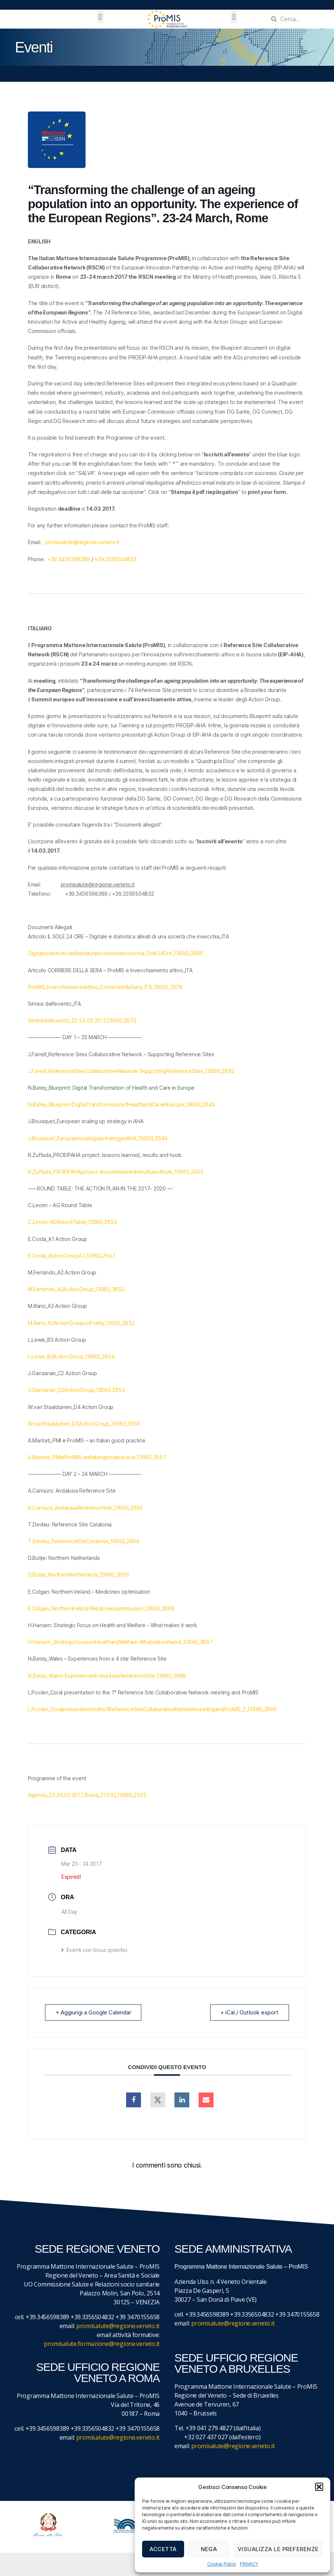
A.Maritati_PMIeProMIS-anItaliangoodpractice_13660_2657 (97, 1457)
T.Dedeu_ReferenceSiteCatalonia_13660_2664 (83, 1541)
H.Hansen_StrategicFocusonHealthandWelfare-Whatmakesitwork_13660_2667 (120, 1642)
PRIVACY (249, 2564)
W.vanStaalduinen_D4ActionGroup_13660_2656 (84, 1423)
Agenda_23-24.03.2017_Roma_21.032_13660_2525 (87, 1795)
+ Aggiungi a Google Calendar (94, 2012)
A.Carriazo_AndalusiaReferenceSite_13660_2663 (85, 1507)
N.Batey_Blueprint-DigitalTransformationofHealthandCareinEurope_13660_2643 (121, 1104)
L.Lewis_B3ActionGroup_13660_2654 (71, 1356)
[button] (319, 2487)
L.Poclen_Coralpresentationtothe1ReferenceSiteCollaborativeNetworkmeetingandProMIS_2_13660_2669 (152, 1709)
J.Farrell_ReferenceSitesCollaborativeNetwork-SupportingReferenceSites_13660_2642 (131, 1071)
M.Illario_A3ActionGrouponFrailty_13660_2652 (81, 1323)
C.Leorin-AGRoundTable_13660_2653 (72, 1222)
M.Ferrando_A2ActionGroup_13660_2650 (76, 1289)
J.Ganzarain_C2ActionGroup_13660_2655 (76, 1390)
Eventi (33, 47)
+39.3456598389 (69, 559)
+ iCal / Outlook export (249, 2012)
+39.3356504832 (115, 559)
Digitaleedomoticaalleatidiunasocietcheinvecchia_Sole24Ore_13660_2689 (115, 953)
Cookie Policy (222, 2564)
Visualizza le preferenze (278, 2549)
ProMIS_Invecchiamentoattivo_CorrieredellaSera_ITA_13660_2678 (105, 987)
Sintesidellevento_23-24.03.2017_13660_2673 (82, 1020)
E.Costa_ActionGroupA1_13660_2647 (71, 1256)
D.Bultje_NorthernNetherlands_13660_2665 (78, 1574)
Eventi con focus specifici (94, 1950)
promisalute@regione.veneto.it (82, 542)
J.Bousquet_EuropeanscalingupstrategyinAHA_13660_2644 (97, 1138)
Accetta (163, 2549)
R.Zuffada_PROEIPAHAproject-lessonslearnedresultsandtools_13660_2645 (115, 1172)
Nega (209, 2549)
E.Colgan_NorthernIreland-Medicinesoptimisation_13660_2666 (101, 1608)
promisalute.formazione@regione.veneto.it (102, 2344)
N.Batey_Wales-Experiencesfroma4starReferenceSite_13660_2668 (107, 1675)
